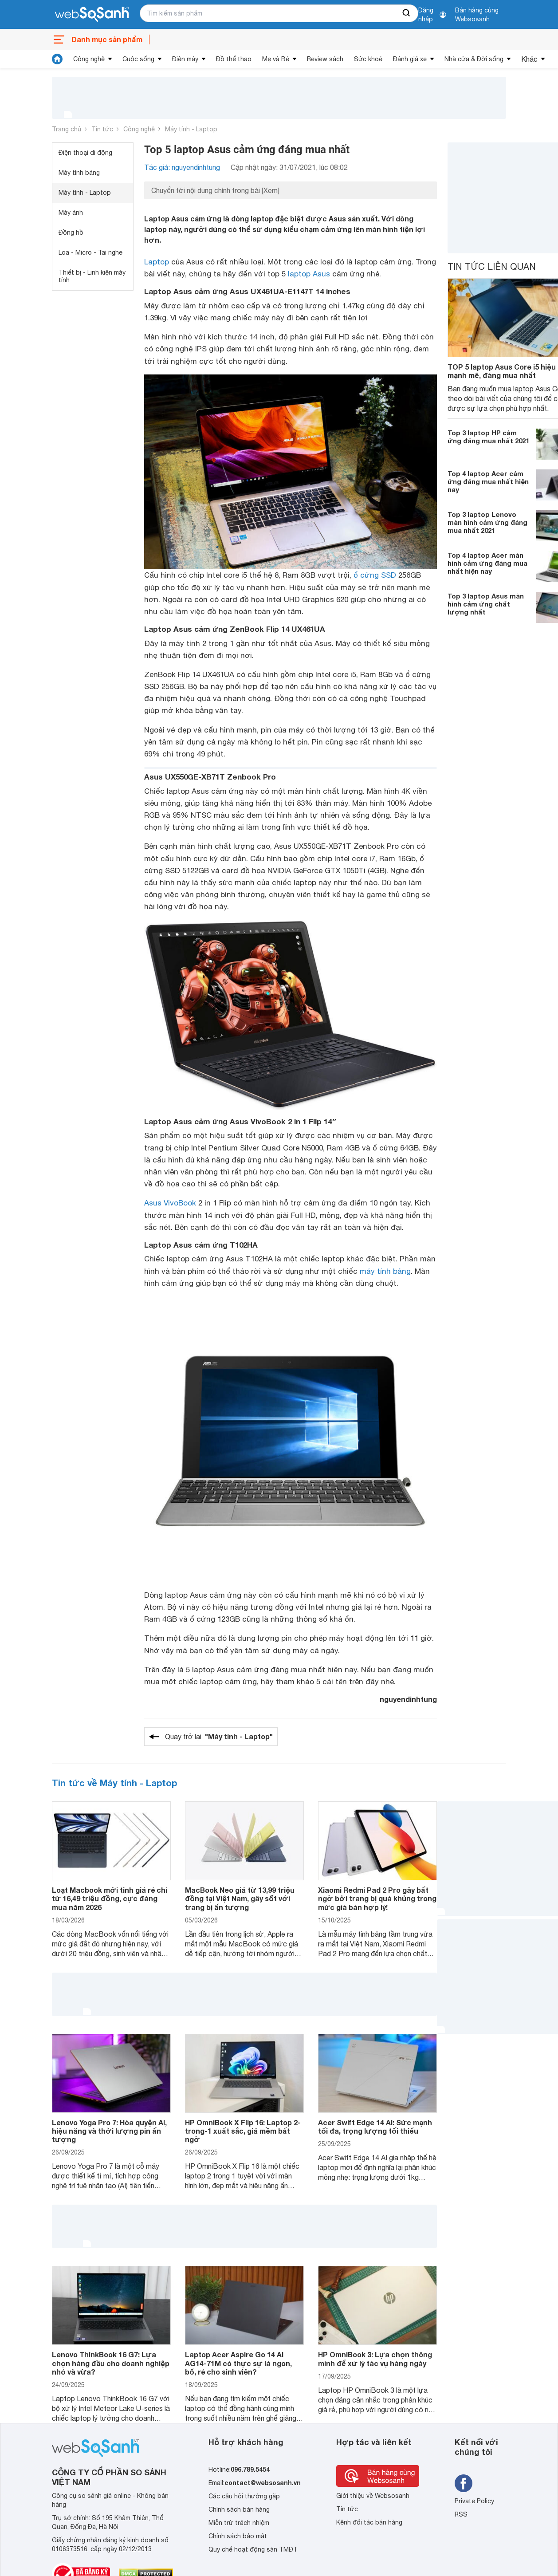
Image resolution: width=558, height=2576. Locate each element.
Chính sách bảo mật (237, 2536)
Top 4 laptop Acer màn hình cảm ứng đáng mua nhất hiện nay (487, 563)
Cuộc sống (138, 59)
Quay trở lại (219, 1736)
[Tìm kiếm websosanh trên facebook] (463, 2483)
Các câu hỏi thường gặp (244, 2496)
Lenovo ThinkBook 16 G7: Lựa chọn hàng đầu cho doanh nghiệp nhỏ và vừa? (110, 2362)
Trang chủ (66, 129)
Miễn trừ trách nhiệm (238, 2522)
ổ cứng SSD (375, 575)
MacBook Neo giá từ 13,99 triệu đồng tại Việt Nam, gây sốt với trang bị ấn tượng (240, 1898)
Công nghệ (89, 59)
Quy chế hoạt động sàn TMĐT (253, 2549)
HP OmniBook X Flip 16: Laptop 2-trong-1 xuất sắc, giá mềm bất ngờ (243, 2130)
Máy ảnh (71, 212)
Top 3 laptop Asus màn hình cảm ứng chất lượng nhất (486, 604)
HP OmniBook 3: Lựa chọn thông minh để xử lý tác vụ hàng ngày (375, 2358)
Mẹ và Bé (275, 59)
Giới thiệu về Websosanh (372, 2495)
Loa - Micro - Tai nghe (90, 252)
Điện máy (185, 59)
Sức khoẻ (368, 59)
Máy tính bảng (79, 172)
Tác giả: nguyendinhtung (182, 167)
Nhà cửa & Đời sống (473, 59)
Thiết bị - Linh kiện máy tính (92, 276)
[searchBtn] (407, 13)
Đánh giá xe (410, 59)
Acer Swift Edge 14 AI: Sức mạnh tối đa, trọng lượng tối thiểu (375, 2126)
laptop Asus (309, 273)
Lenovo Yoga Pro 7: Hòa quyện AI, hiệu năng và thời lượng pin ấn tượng (109, 2130)
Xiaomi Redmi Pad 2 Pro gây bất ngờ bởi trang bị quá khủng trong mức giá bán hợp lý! (377, 1898)
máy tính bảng (385, 1271)
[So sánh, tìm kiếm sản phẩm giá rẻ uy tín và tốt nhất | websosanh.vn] (92, 14)
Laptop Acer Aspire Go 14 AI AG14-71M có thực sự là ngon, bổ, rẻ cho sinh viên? (238, 2362)
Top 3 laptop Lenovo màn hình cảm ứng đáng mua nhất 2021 (487, 522)
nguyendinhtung (408, 1699)
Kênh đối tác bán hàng (369, 2522)
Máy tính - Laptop (191, 129)
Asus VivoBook (170, 1202)
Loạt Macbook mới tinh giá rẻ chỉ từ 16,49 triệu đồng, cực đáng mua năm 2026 (109, 1898)
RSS (461, 2514)
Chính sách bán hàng (239, 2509)
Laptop (156, 261)
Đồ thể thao (233, 59)
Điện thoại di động (85, 152)
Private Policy (474, 2501)
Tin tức (102, 129)
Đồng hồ (71, 232)
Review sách (325, 59)
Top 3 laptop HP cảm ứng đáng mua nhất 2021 (488, 437)
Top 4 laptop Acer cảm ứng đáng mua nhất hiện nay (488, 481)
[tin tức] (57, 59)
